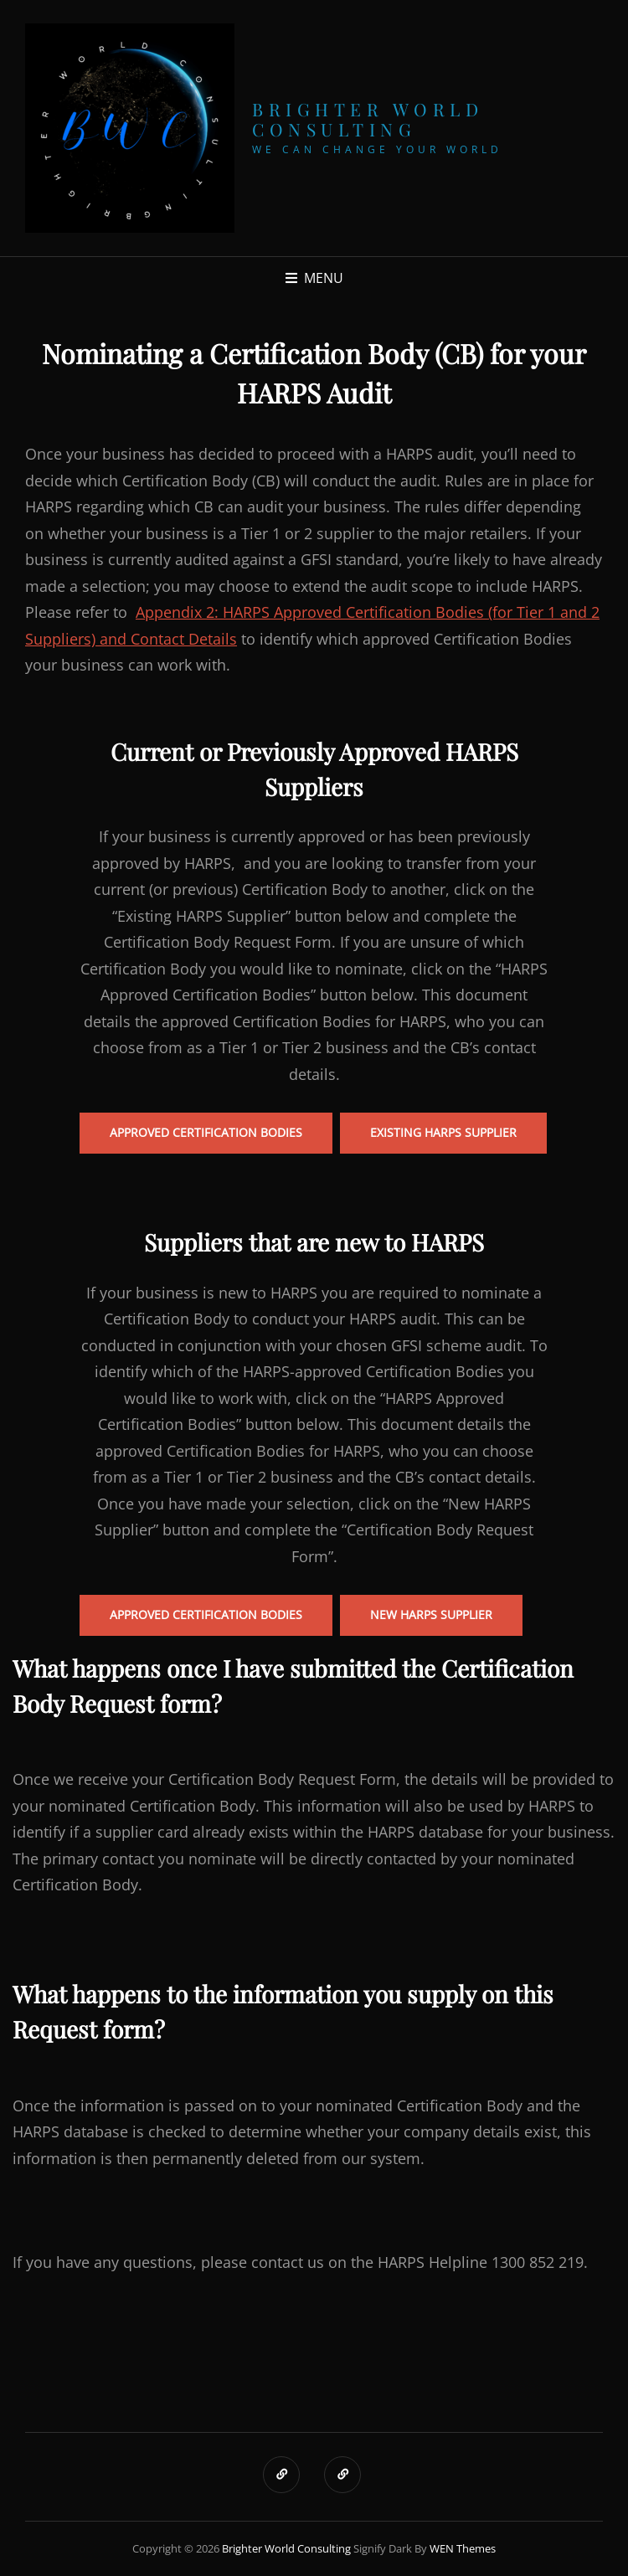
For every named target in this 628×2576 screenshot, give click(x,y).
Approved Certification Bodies (206, 1132)
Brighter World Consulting (367, 119)
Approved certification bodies (206, 1614)
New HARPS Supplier (431, 1614)
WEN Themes (463, 2548)
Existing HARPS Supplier (443, 1132)
